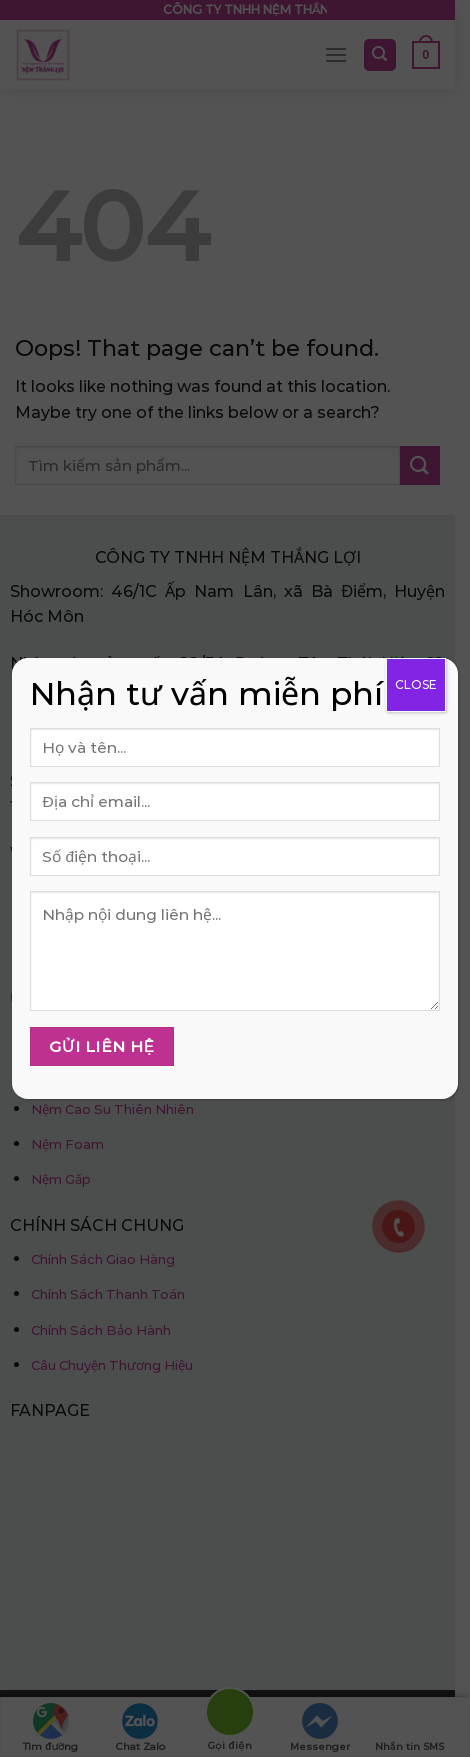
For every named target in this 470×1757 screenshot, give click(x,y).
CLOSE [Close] (416, 684)
